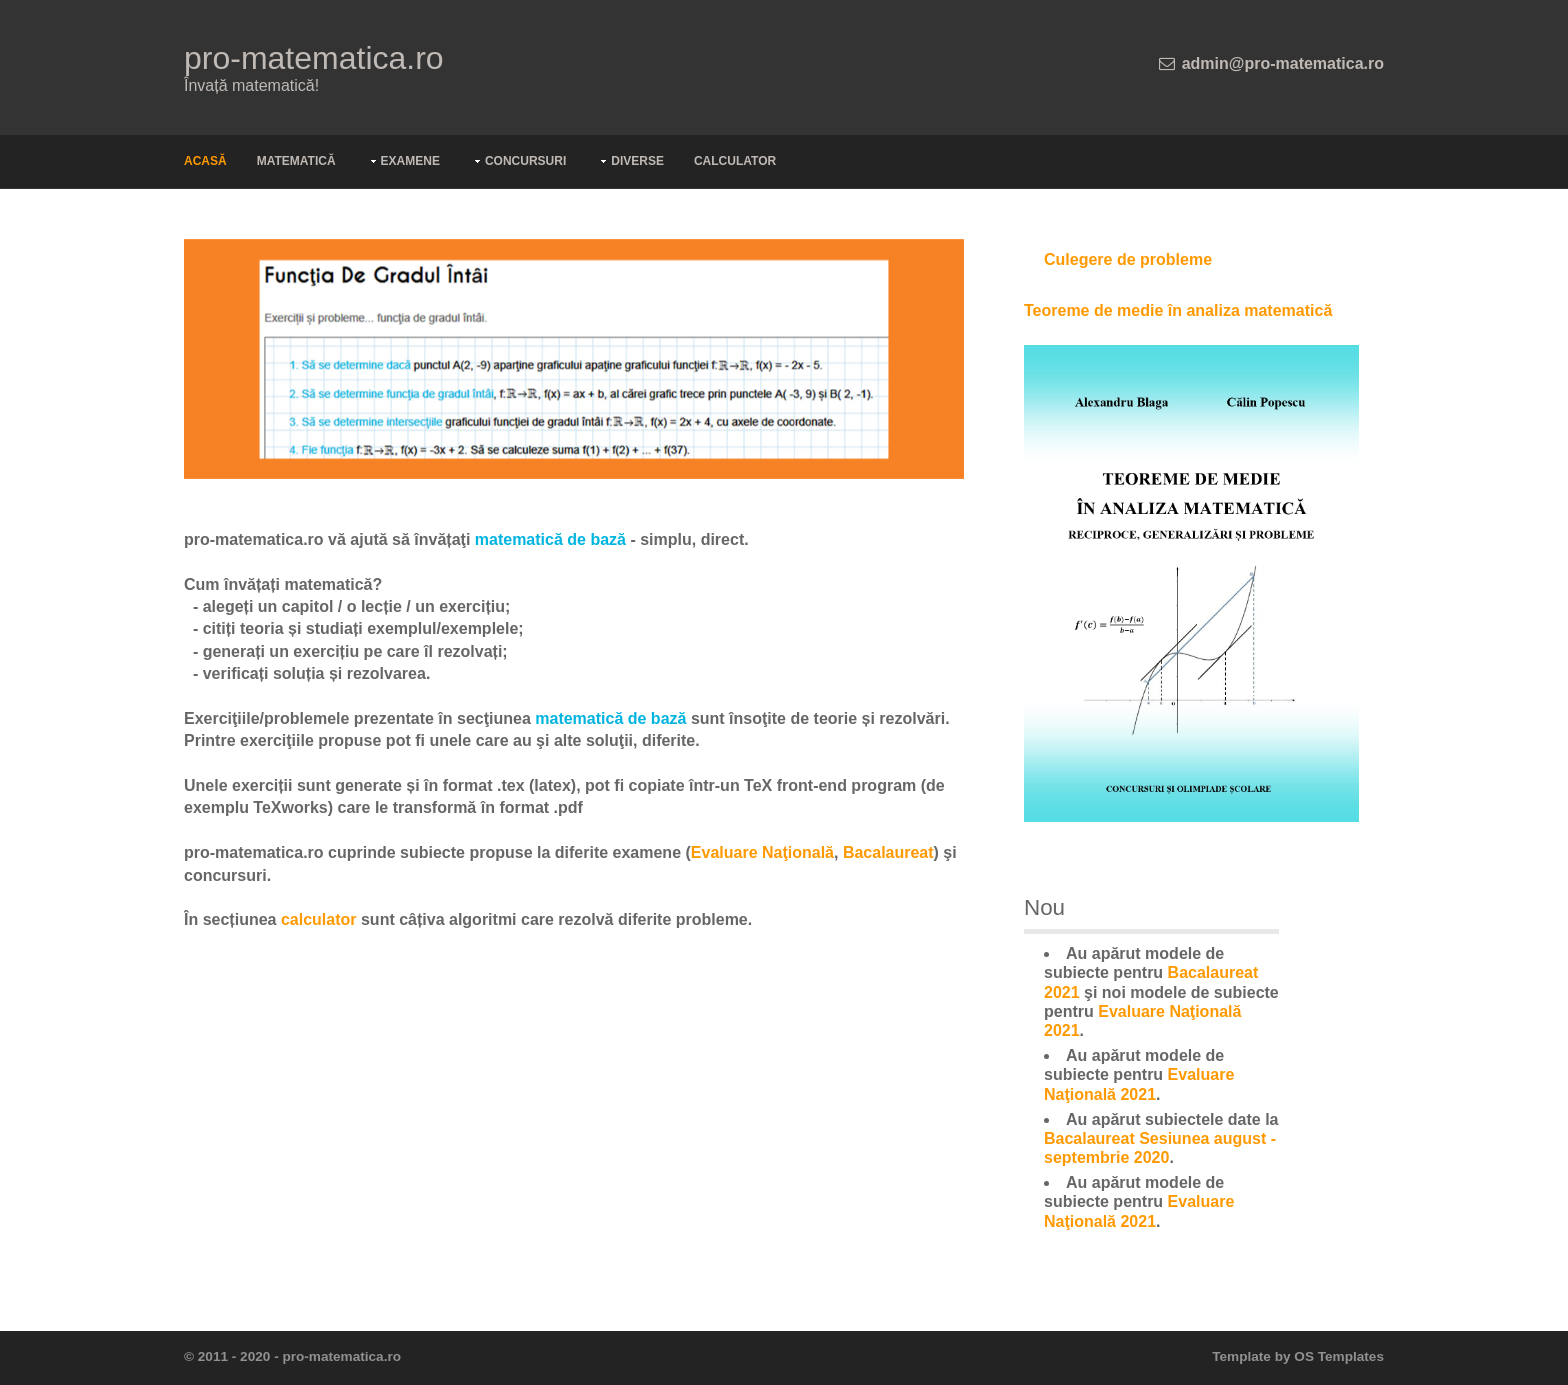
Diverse (637, 161)
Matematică (296, 161)
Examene (410, 161)
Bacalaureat (888, 852)
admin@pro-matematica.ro (1283, 63)
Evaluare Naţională (762, 852)
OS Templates (1339, 1356)
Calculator (735, 161)
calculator (319, 919)
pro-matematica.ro (314, 58)
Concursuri (525, 161)
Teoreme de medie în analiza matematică (1178, 310)
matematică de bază (550, 539)
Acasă (205, 161)
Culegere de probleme (1128, 259)
